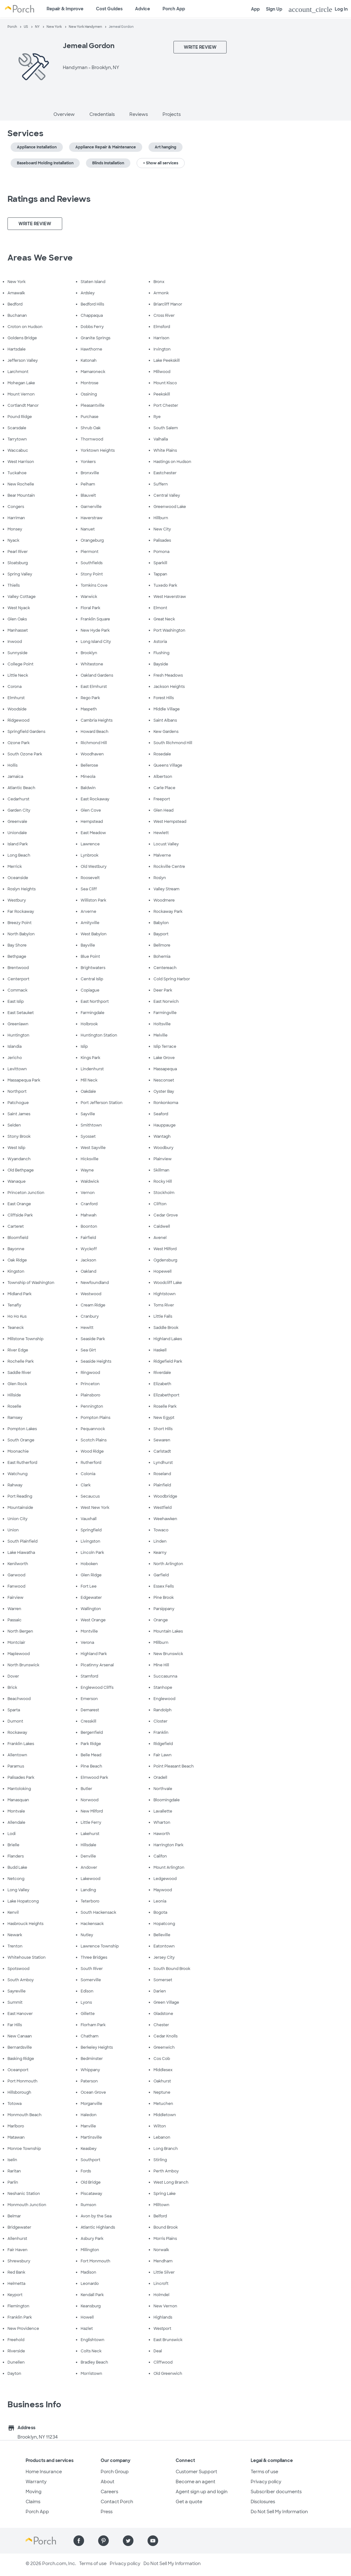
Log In (318, 9)
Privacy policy (266, 2481)
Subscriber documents (276, 2491)
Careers (109, 2491)
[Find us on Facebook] (78, 2540)
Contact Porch (117, 2501)
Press (107, 2511)
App (255, 9)
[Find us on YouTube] (153, 2540)
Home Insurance (44, 2471)
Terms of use (264, 2471)
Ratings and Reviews (49, 199)
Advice (142, 9)
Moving (34, 2491)
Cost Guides (109, 9)
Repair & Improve (65, 9)
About (107, 2481)
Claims (33, 2501)
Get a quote (189, 2501)
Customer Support (196, 2471)
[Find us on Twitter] (128, 2540)
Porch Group (115, 2471)
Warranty (36, 2481)
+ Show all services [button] (160, 163)
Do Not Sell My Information (279, 2511)
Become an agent (195, 2481)
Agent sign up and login (202, 2491)
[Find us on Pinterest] (103, 2540)
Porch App (174, 9)
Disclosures (263, 2501)
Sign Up (274, 9)
